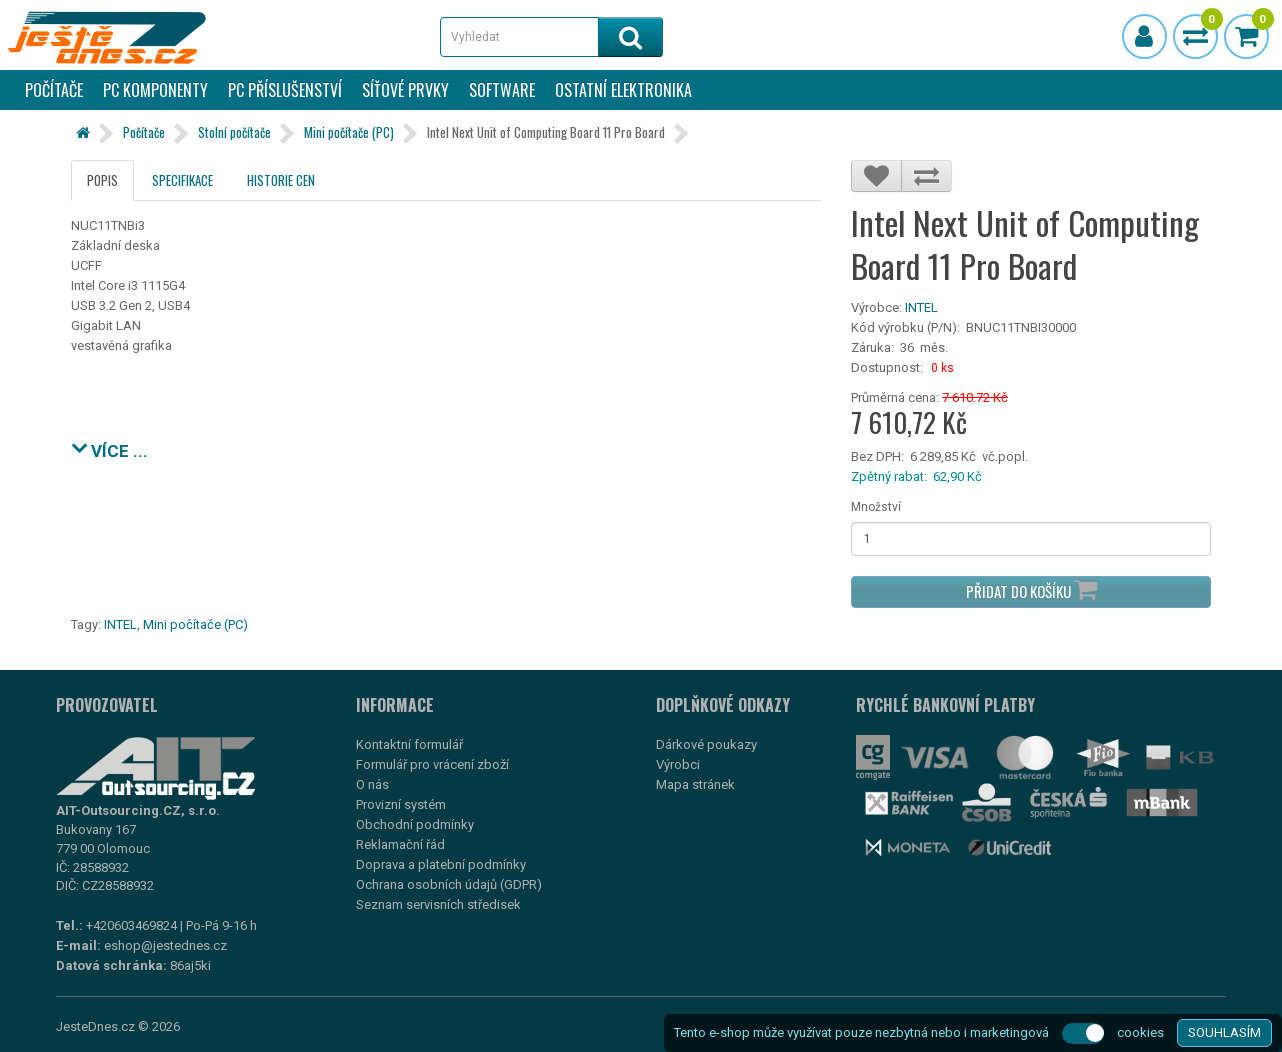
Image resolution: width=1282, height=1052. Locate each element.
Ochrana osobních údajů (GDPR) (449, 884)
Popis (102, 180)
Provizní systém (401, 804)
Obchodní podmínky (415, 824)
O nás (372, 784)
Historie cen (281, 180)
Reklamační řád (400, 844)
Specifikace (182, 180)
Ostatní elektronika (623, 90)
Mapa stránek (695, 784)
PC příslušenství (285, 90)
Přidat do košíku (1031, 589)
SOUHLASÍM (1224, 1032)
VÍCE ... (109, 448)
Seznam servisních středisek (438, 904)
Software (502, 90)
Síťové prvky (405, 90)
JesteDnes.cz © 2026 (118, 1026)
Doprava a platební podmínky (441, 864)
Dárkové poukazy (706, 744)
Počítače (54, 90)
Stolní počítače (234, 132)
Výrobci (678, 764)
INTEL (921, 307)
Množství (876, 507)
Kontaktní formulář (409, 744)
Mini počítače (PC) (349, 132)
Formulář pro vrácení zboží (432, 764)
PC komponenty (155, 90)
